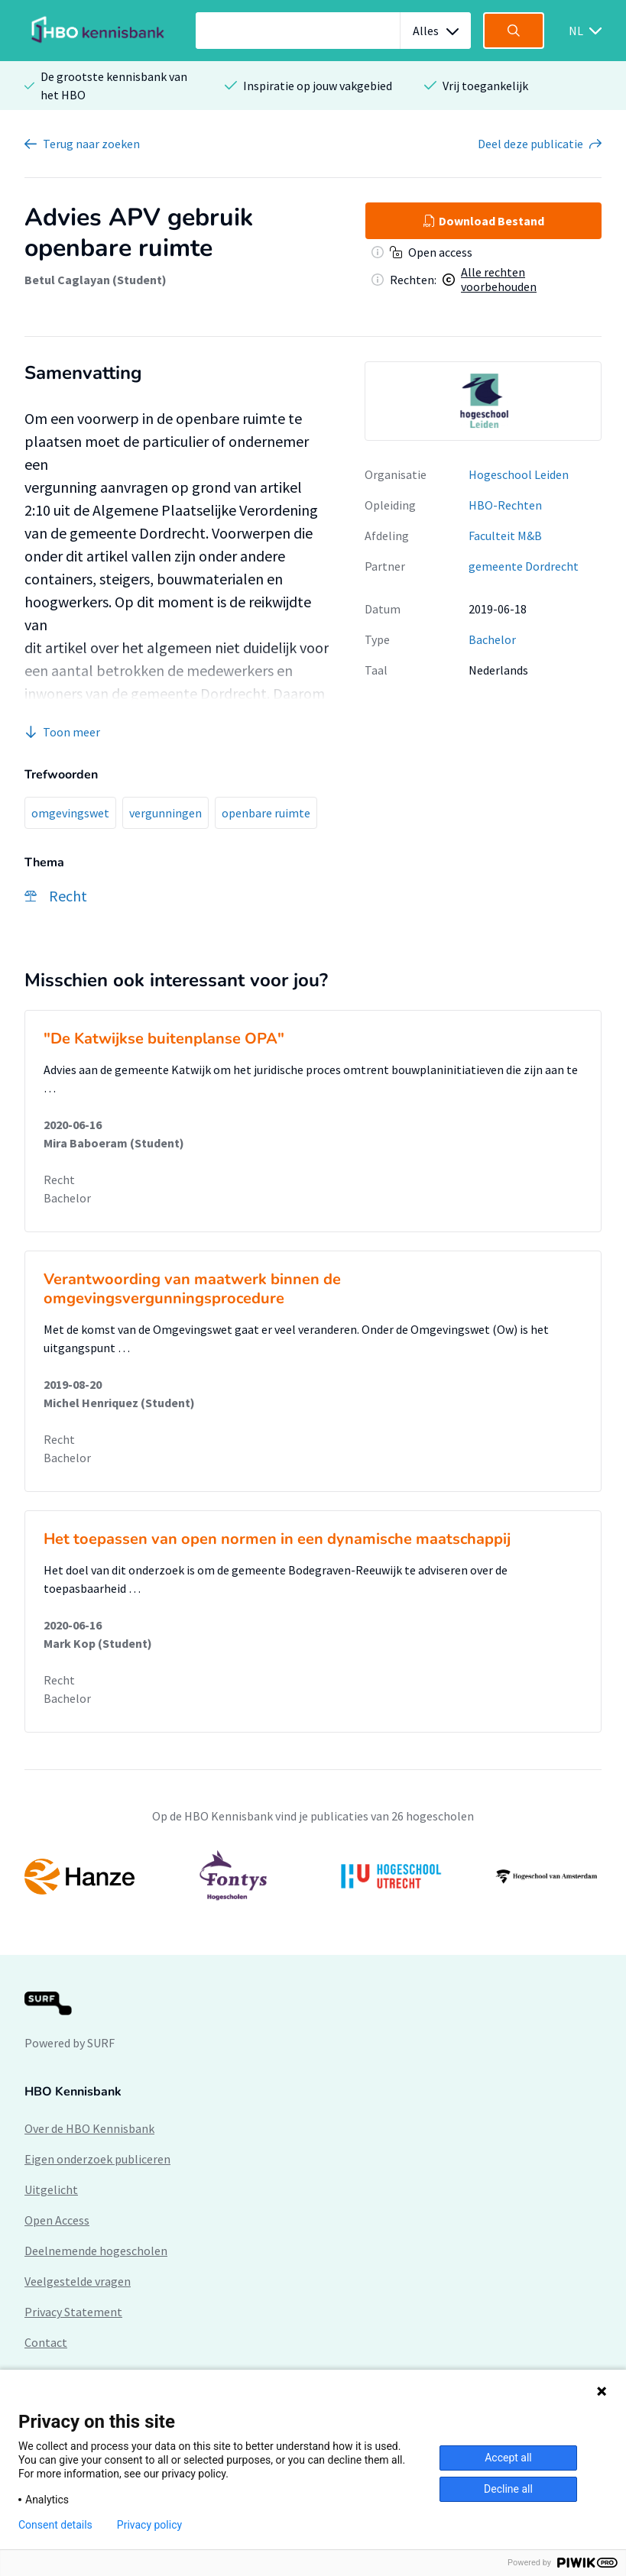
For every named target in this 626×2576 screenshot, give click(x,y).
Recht (59, 1179)
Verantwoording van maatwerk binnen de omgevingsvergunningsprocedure (192, 1289)
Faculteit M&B (505, 535)
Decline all (508, 2489)
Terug (91, 143)
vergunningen (165, 812)
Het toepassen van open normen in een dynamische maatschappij (277, 1539)
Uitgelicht (51, 2189)
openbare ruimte (266, 812)
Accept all (508, 2457)
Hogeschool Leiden (519, 474)
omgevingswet (70, 812)
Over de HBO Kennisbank (89, 2128)
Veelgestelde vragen (77, 2281)
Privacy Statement (73, 2311)
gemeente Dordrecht (524, 566)
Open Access (56, 2220)
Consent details (55, 2525)
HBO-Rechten (505, 505)
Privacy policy (149, 2525)
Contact (45, 2342)
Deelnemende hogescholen (95, 2250)
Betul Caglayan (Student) (95, 279)
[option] (483, 401)
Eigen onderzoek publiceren (97, 2159)
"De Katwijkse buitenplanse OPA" (164, 1038)
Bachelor (492, 639)
